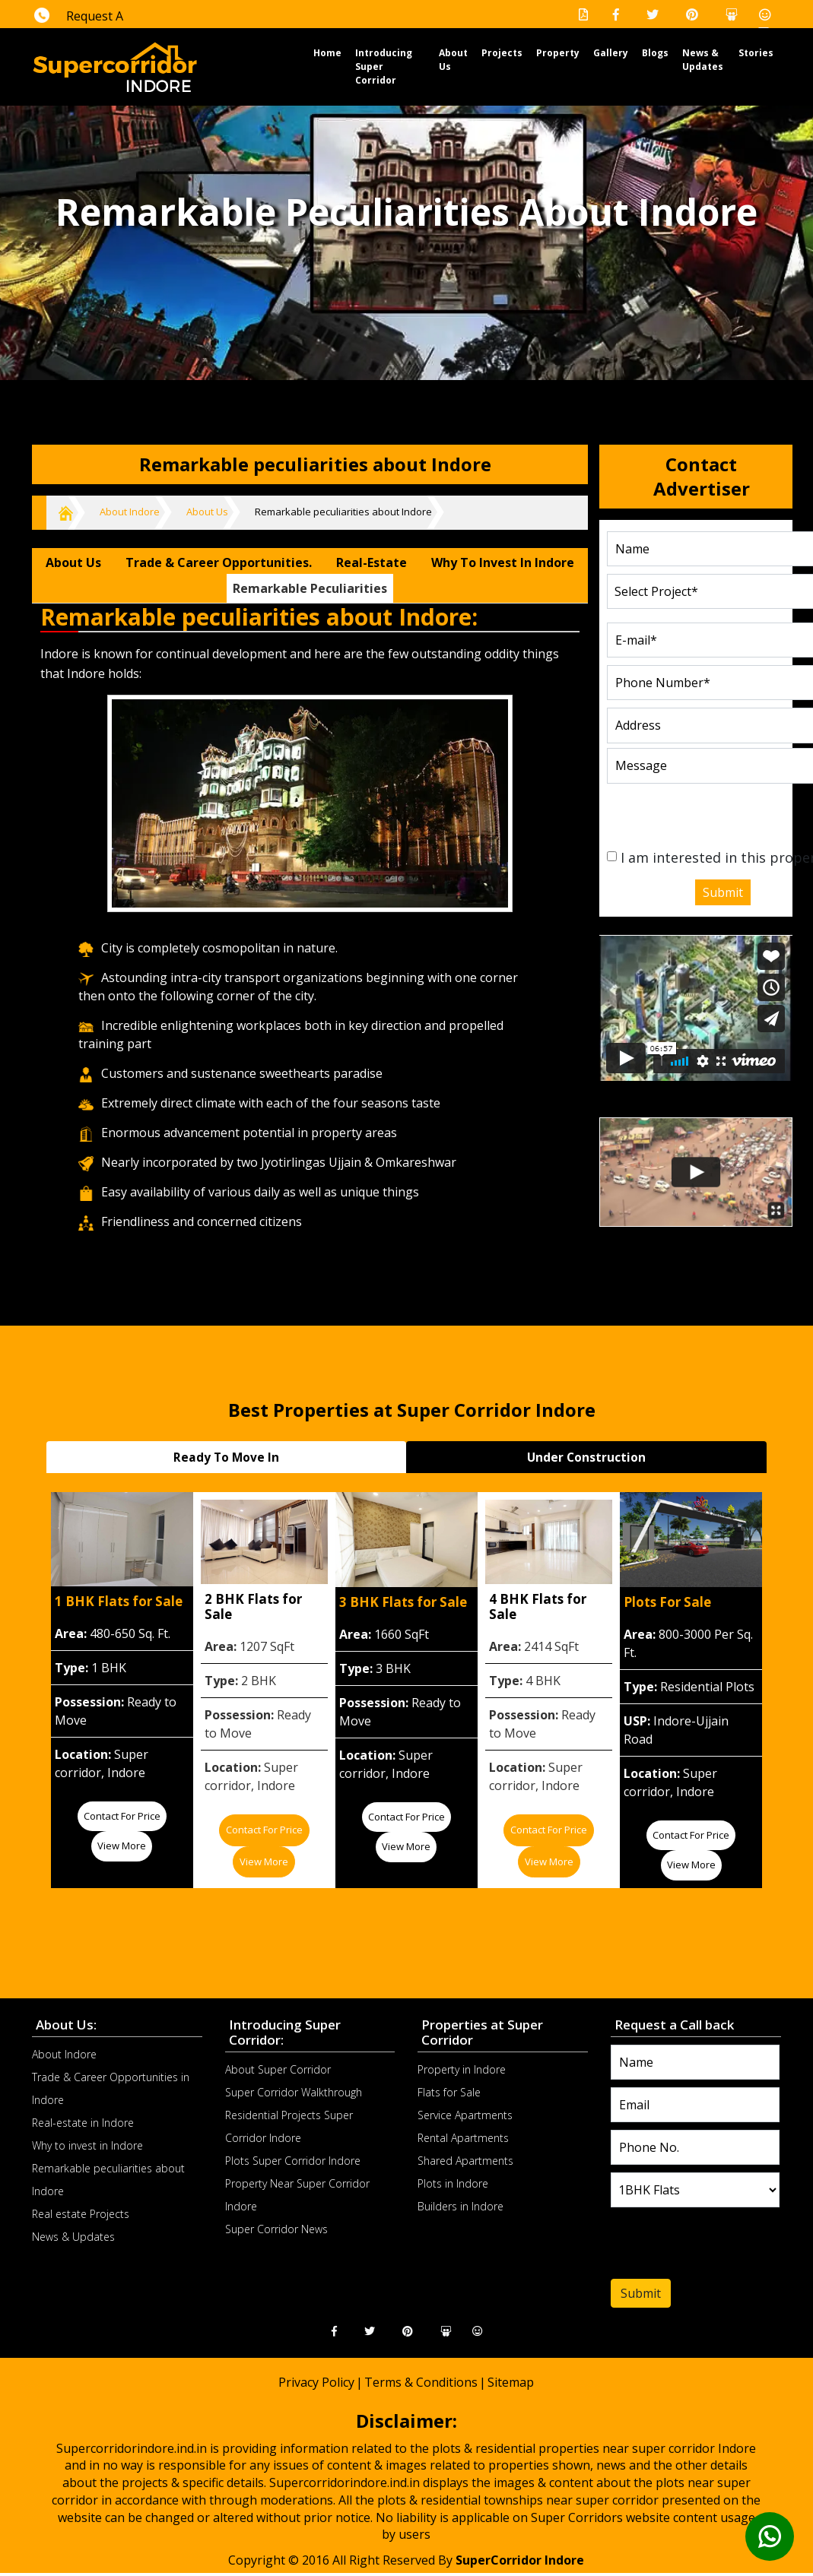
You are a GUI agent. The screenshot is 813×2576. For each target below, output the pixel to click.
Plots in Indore (453, 2182)
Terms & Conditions (421, 2380)
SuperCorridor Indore (520, 2559)
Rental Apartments (463, 2137)
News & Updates (702, 59)
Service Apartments (465, 2114)
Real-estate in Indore (83, 2121)
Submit (723, 892)
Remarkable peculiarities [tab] (310, 588)
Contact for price (122, 1814)
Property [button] (558, 52)
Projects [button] (501, 52)
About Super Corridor (278, 2068)
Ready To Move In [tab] (226, 1456)
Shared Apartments (465, 2160)
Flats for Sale (449, 2091)
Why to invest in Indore (87, 2144)
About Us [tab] (73, 562)
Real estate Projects (80, 2212)
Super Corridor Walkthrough (293, 2091)
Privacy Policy (316, 2380)
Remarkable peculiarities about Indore (343, 511)
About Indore (130, 511)
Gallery (610, 52)
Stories (755, 52)
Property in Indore (462, 2068)
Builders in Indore (460, 2205)
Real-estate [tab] (371, 562)
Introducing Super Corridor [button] (383, 66)
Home (327, 52)
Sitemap (510, 2380)
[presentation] (699, 811)
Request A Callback (78, 27)
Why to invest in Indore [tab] (502, 562)
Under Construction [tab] (586, 1456)
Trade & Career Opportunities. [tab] (218, 562)
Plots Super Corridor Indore (292, 2160)
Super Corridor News (276, 2228)
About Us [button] (453, 59)
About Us (207, 511)
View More (121, 1845)
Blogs (655, 52)
